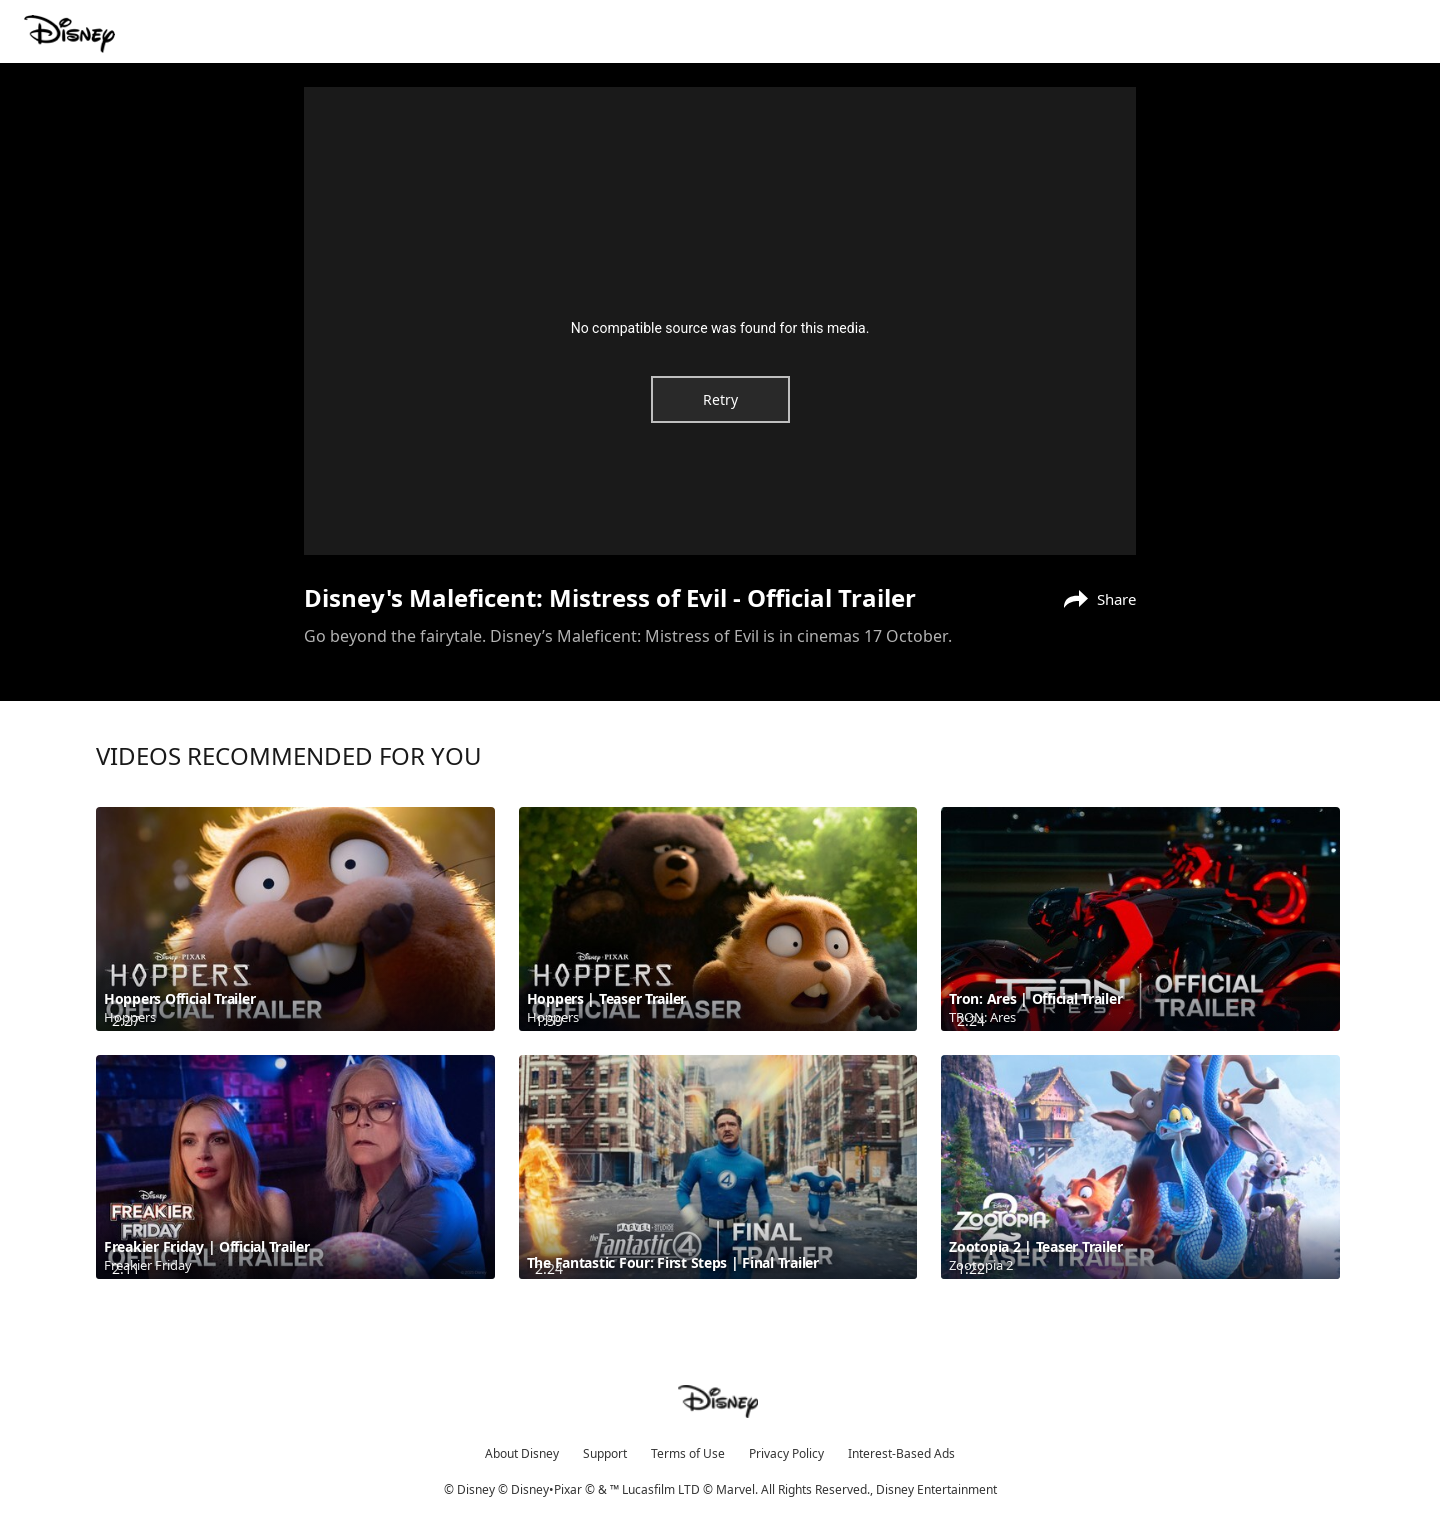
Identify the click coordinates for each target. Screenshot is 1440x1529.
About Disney (522, 1453)
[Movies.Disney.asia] (71, 34)
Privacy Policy (786, 1453)
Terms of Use (688, 1453)
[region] (720, 321)
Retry (720, 399)
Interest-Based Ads (901, 1453)
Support (605, 1453)
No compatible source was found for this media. (720, 328)
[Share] (1095, 597)
